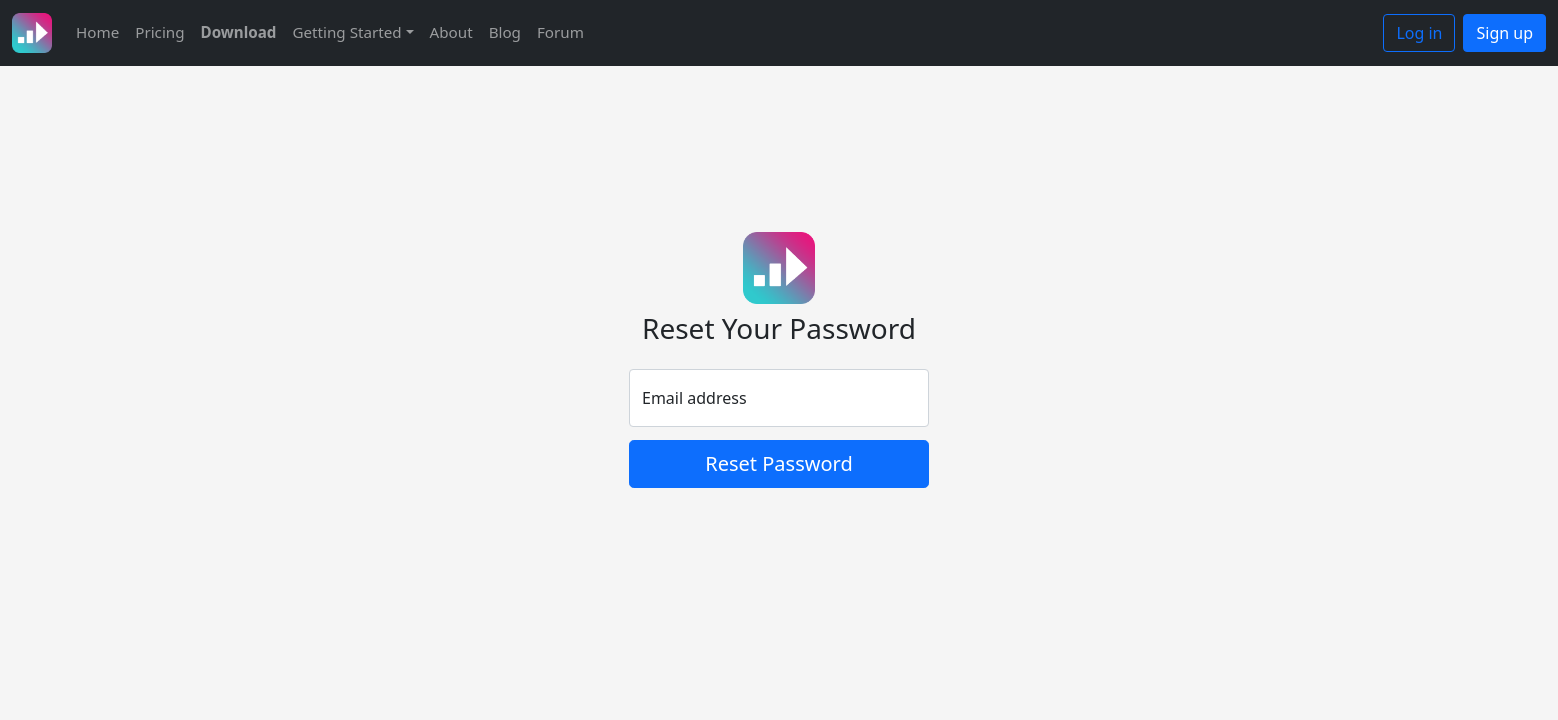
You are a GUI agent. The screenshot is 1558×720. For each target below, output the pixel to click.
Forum (560, 32)
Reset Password (778, 463)
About (451, 32)
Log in (1419, 33)
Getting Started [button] (346, 32)
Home (97, 32)
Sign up (1504, 33)
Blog (505, 32)
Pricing (159, 32)
